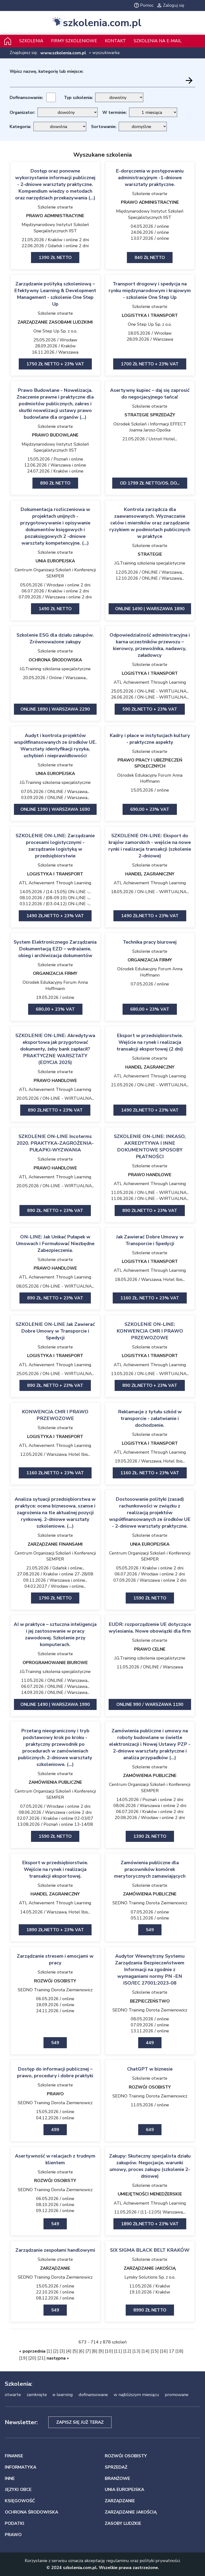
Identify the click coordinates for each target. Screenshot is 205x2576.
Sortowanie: (103, 126)
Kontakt (115, 41)
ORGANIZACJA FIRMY (55, 973)
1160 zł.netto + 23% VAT (55, 1473)
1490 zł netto (55, 609)
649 (150, 2130)
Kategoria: (20, 126)
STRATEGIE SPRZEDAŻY (149, 415)
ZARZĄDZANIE (55, 2268)
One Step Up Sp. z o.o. (55, 331)
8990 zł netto (149, 2310)
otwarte (13, 2395)
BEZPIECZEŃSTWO (150, 2001)
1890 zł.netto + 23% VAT (55, 1930)
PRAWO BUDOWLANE (55, 435)
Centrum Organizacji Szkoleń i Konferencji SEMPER (55, 573)
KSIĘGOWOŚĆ (20, 2501)
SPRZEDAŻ (116, 2467)
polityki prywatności (160, 2561)
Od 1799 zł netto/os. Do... (150, 483)
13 (136, 2351)
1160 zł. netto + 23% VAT (149, 1298)
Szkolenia (31, 41)
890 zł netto (55, 483)
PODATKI (14, 2523)
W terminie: (114, 112)
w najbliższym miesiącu (136, 2395)
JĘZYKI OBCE (18, 2489)
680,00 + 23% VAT (55, 1009)
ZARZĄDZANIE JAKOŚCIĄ (150, 2268)
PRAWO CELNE (149, 1649)
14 (145, 2351)
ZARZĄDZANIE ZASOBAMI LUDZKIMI (55, 322)
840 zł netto (150, 257)
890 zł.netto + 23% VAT (55, 1110)
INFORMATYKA (20, 2467)
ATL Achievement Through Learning (150, 682)
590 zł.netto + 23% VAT (149, 709)
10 (109, 2351)
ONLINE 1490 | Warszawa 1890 (150, 609)
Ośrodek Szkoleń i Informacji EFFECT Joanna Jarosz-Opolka (149, 427)
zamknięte (37, 2395)
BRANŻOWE (117, 2478)
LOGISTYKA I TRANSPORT (150, 315)
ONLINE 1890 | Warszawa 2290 (55, 709)
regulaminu (117, 2561)
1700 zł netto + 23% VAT (150, 364)
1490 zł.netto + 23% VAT (55, 916)
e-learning (63, 2395)
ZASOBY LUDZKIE (123, 2523)
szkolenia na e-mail (157, 41)
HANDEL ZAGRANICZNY (149, 874)
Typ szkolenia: (78, 97)
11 (118, 2351)
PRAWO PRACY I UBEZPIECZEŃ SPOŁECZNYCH (150, 763)
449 (150, 2043)
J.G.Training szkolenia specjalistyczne (149, 563)
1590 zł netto (149, 1598)
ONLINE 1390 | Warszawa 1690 (55, 809)
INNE (10, 2478)
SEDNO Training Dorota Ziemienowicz (149, 1903)
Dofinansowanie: (26, 97)
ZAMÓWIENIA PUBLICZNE (55, 1782)
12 (127, 2351)
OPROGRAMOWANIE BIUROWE (55, 1663)
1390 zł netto (55, 257)
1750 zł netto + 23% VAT (55, 364)
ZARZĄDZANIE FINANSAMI (55, 1544)
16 (163, 2351)
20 (32, 2358)
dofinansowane (93, 2395)
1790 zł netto (55, 1598)
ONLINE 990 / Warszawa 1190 (149, 1704)
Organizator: (22, 112)
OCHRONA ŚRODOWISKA (55, 660)
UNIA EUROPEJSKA (55, 561)
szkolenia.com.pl (102, 23)
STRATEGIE (150, 554)
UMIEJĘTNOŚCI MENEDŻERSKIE (150, 2194)
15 (154, 2351)
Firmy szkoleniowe (74, 41)
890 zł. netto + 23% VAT (55, 1210)
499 (55, 2130)
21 (41, 2358)
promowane (176, 2395)
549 (150, 1930)
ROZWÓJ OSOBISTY (55, 1981)
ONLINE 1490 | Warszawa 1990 (55, 1704)
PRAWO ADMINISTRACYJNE (55, 216)
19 (23, 2358)
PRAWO (55, 2094)
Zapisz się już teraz (80, 2422)
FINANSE (14, 2456)
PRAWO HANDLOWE (55, 1080)
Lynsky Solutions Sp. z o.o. (149, 2277)
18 (179, 2351)
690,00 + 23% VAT (149, 809)
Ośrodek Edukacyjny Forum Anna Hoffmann (149, 778)
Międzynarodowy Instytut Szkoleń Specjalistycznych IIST (55, 228)
